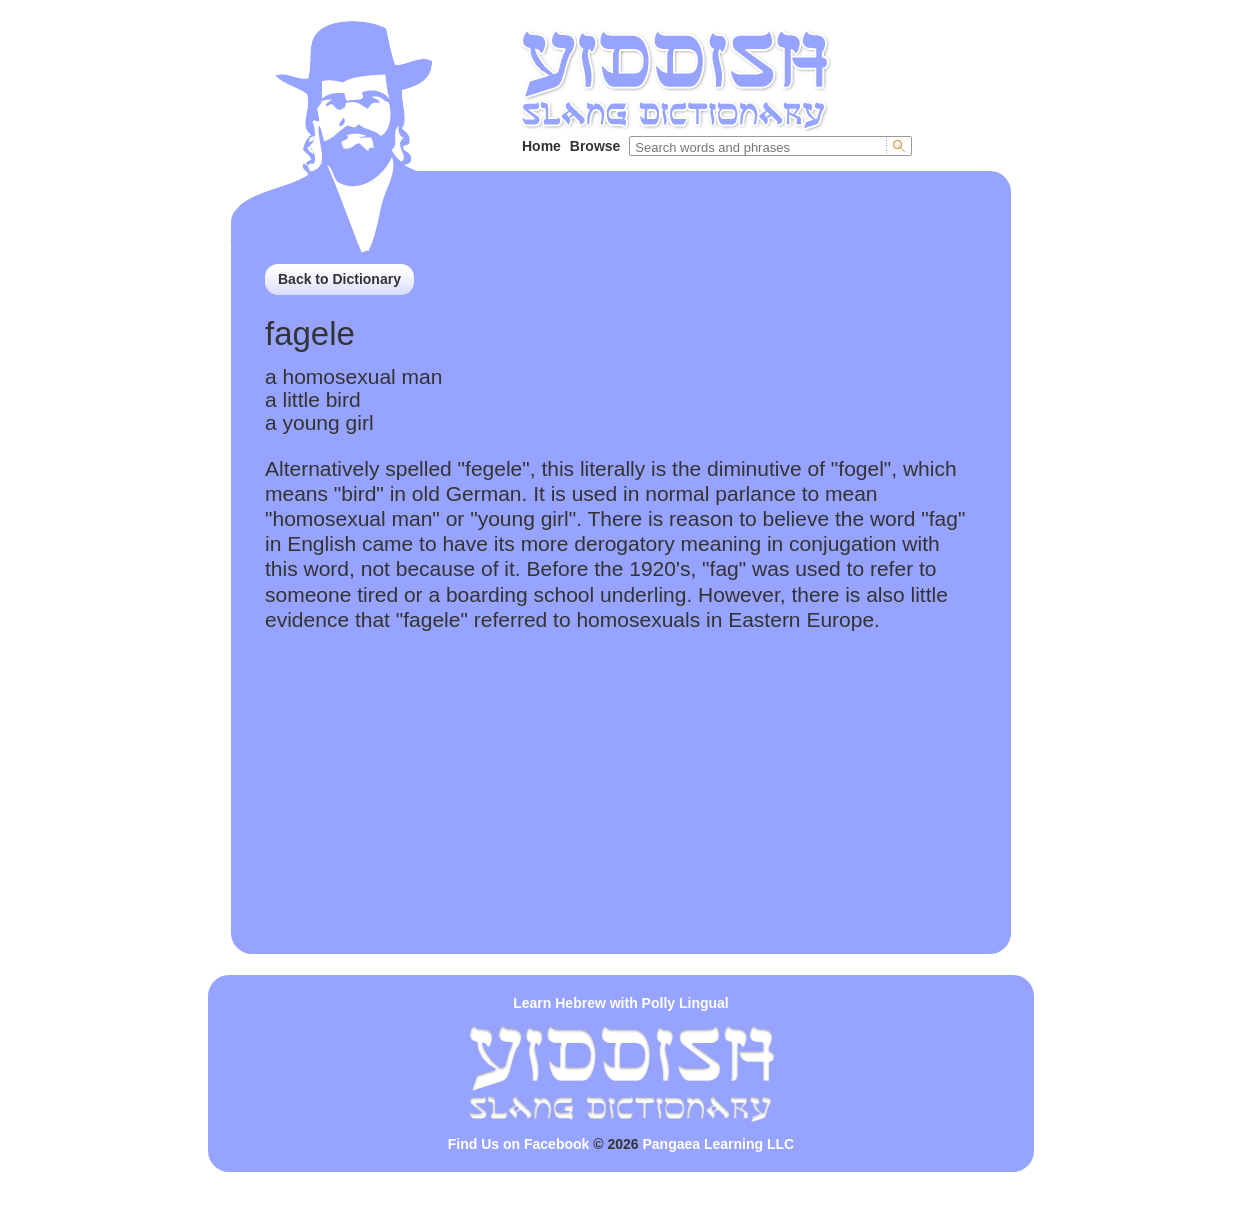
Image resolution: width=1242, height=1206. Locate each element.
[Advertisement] (621, 814)
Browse (595, 146)
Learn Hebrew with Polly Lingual (620, 1003)
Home (541, 146)
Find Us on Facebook (519, 1144)
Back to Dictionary (339, 279)
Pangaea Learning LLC (719, 1144)
